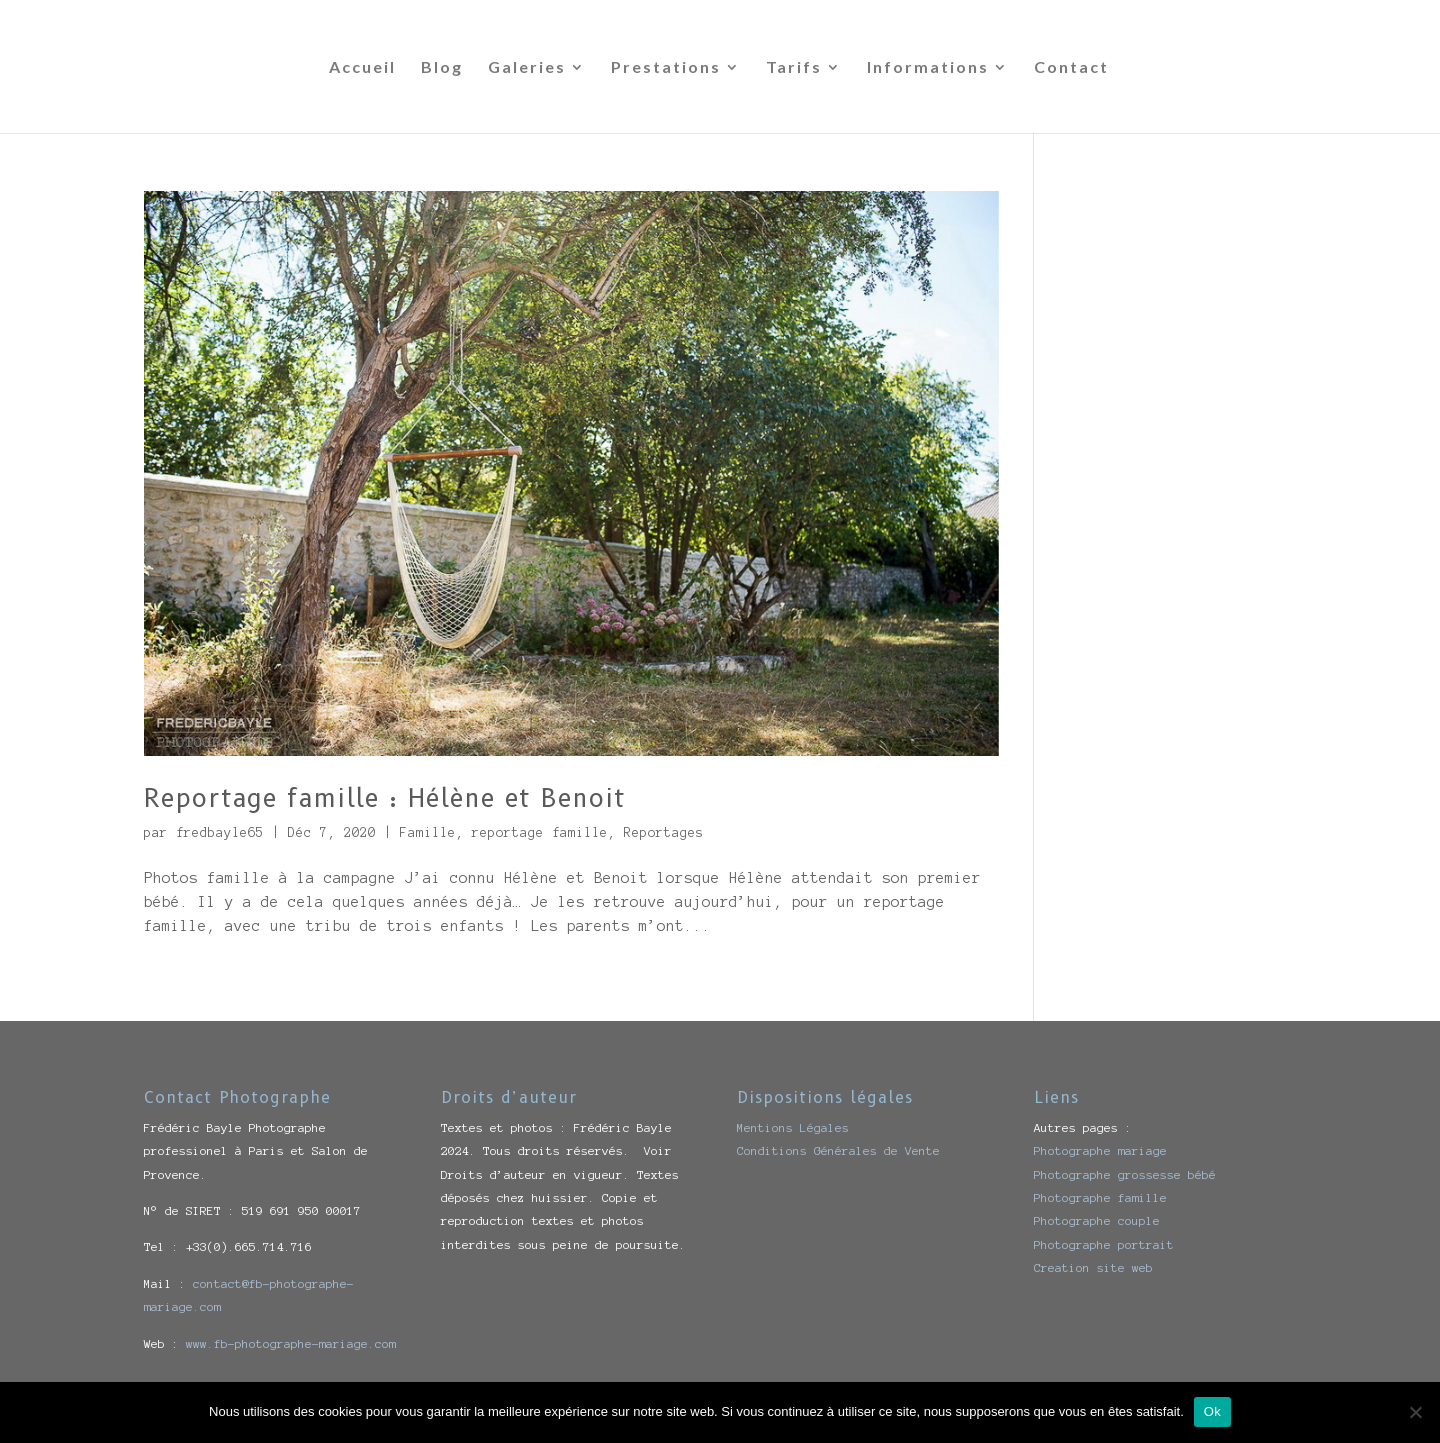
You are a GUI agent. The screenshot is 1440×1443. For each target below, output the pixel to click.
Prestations (666, 68)
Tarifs (794, 68)
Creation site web (1093, 1267)
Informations (928, 68)
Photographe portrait (1104, 1244)
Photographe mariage (1100, 1150)
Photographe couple (1097, 1220)
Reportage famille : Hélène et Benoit (385, 798)
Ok (1212, 1411)
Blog (442, 68)
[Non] (1415, 1412)
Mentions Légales (793, 1127)
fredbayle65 (220, 833)
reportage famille (540, 833)
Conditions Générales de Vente (838, 1150)
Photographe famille (1100, 1197)
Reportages (664, 833)
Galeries (527, 68)
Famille (428, 833)
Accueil (362, 68)
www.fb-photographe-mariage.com (291, 1343)
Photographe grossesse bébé (1125, 1174)
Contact (1071, 68)
